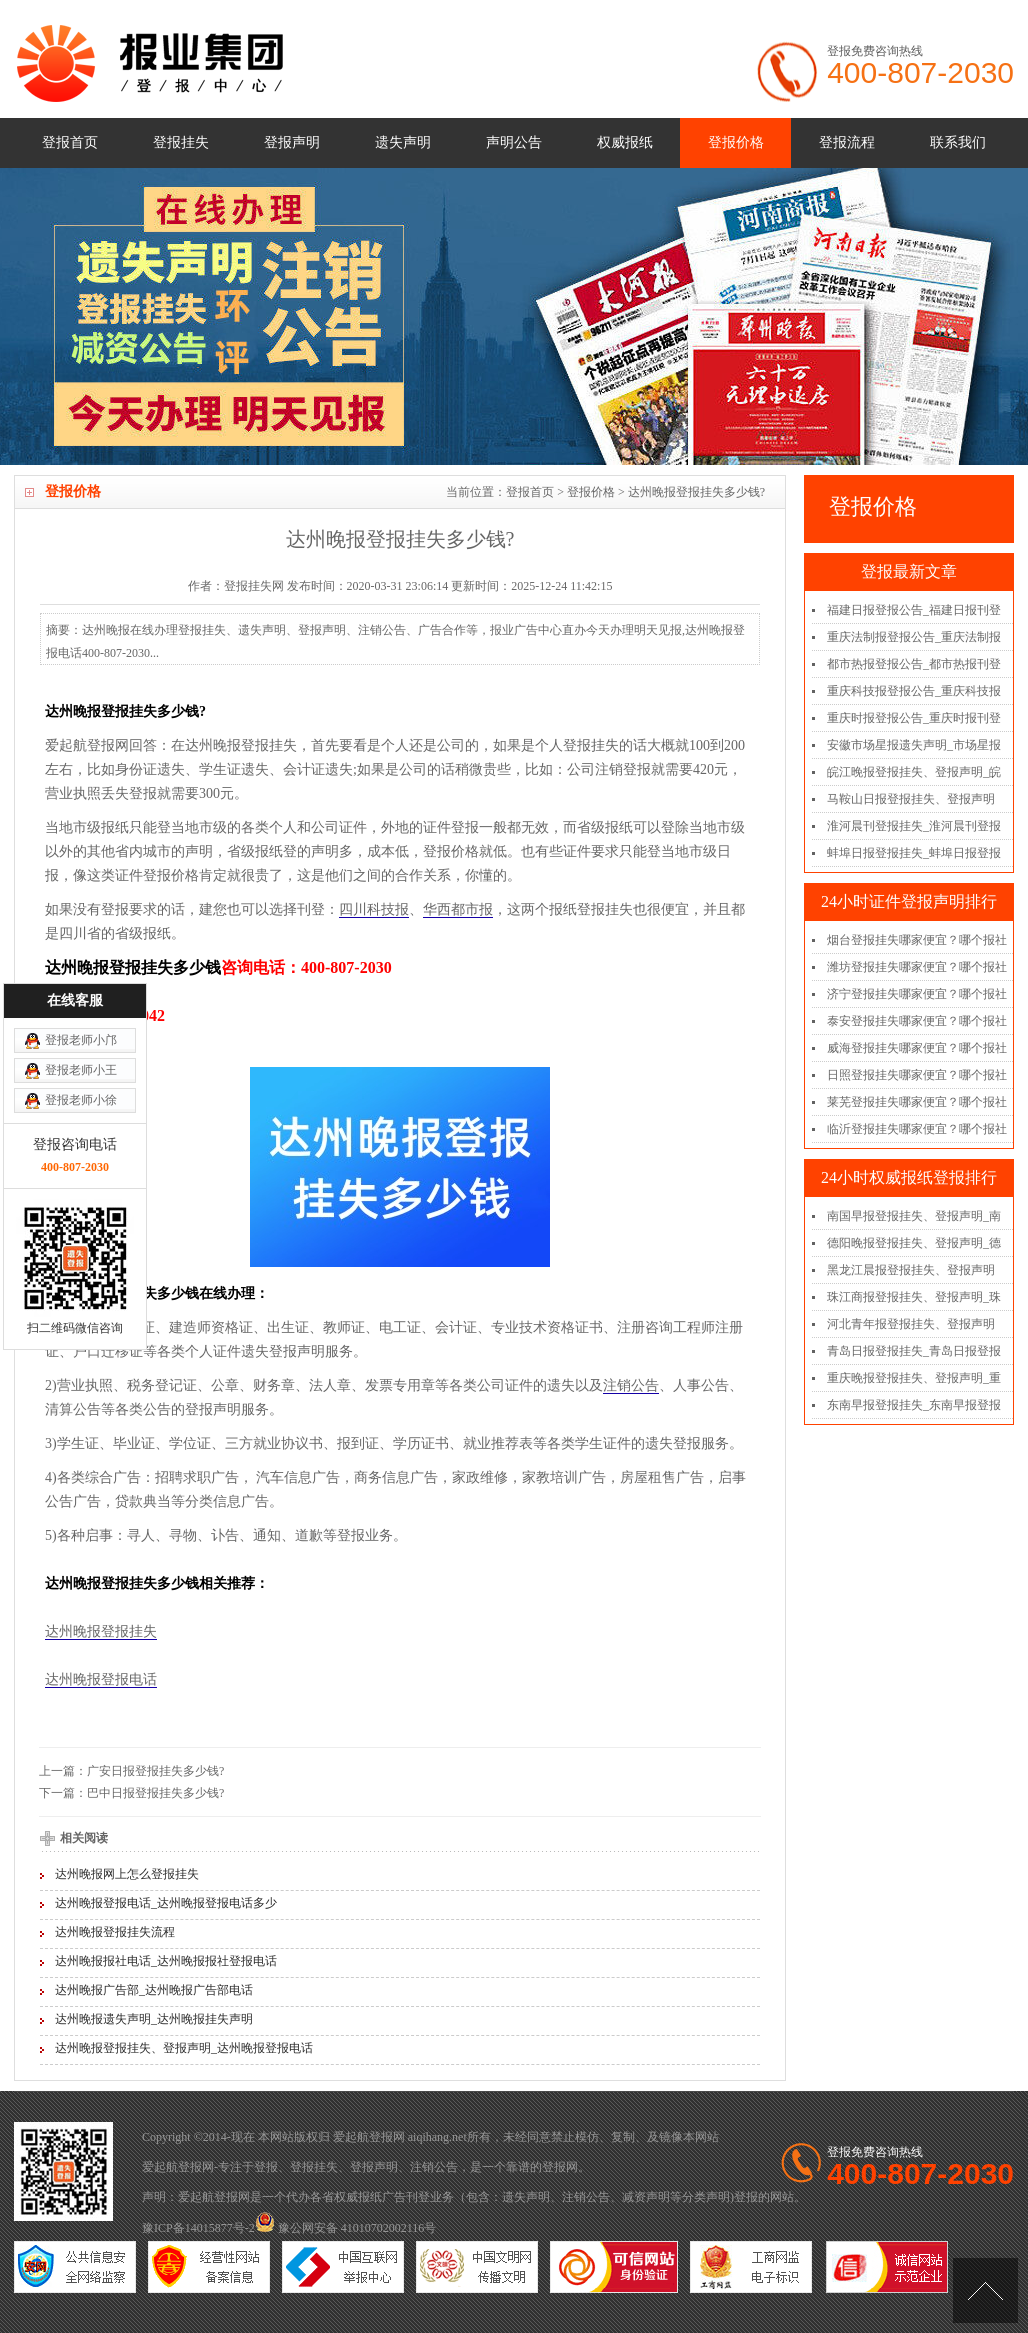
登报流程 (847, 142)
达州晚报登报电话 (101, 1679)
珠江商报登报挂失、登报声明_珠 (914, 1297)
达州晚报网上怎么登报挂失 (127, 1874)
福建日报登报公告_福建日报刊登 (914, 610)
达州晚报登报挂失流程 (115, 1932)
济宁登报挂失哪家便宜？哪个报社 (917, 994)
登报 (266, 2167)
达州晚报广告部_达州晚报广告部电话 (154, 1990)
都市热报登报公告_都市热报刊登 (914, 664)
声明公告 (514, 142)
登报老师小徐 (81, 951)
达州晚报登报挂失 (101, 1631)
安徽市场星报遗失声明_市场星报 (914, 745)
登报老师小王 (81, 921)
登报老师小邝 (81, 891)
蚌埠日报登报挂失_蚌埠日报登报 (914, 853)
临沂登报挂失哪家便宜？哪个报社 (917, 1129)
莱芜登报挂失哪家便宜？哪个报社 (917, 1102)
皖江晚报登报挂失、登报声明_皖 (914, 772)
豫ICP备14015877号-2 (198, 2228)
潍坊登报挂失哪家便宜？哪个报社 (917, 967)
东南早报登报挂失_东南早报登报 (914, 1405)
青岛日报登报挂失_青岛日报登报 (914, 1351)
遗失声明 (403, 142)
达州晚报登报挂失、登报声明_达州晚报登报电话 (184, 2048)
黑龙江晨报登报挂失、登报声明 (911, 1270)
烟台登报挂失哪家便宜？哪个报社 (917, 940)
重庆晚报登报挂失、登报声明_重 (914, 1378)
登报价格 (736, 142)
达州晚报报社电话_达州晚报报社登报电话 (166, 1961)
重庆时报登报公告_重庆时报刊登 (914, 718)
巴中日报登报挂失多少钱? (155, 1793)
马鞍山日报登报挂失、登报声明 (911, 799)
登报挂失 (181, 142)
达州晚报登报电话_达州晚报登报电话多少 (166, 1903)
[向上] (985, 2290)
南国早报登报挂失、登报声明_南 (914, 1216)
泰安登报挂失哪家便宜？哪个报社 (917, 1021)
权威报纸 (625, 142)
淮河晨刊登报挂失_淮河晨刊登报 (914, 826)
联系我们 (958, 142)
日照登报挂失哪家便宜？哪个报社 (917, 1075)
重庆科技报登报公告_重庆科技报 (914, 691)
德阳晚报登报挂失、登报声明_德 (914, 1243)
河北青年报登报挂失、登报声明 (911, 1324)
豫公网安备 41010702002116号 (346, 2228)
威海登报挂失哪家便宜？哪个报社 (917, 1048)
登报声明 (292, 142)
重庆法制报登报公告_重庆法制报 (914, 637)
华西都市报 (458, 909)
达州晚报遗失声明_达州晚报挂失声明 (154, 2019)
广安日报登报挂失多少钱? (155, 1771)
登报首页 (70, 142)
